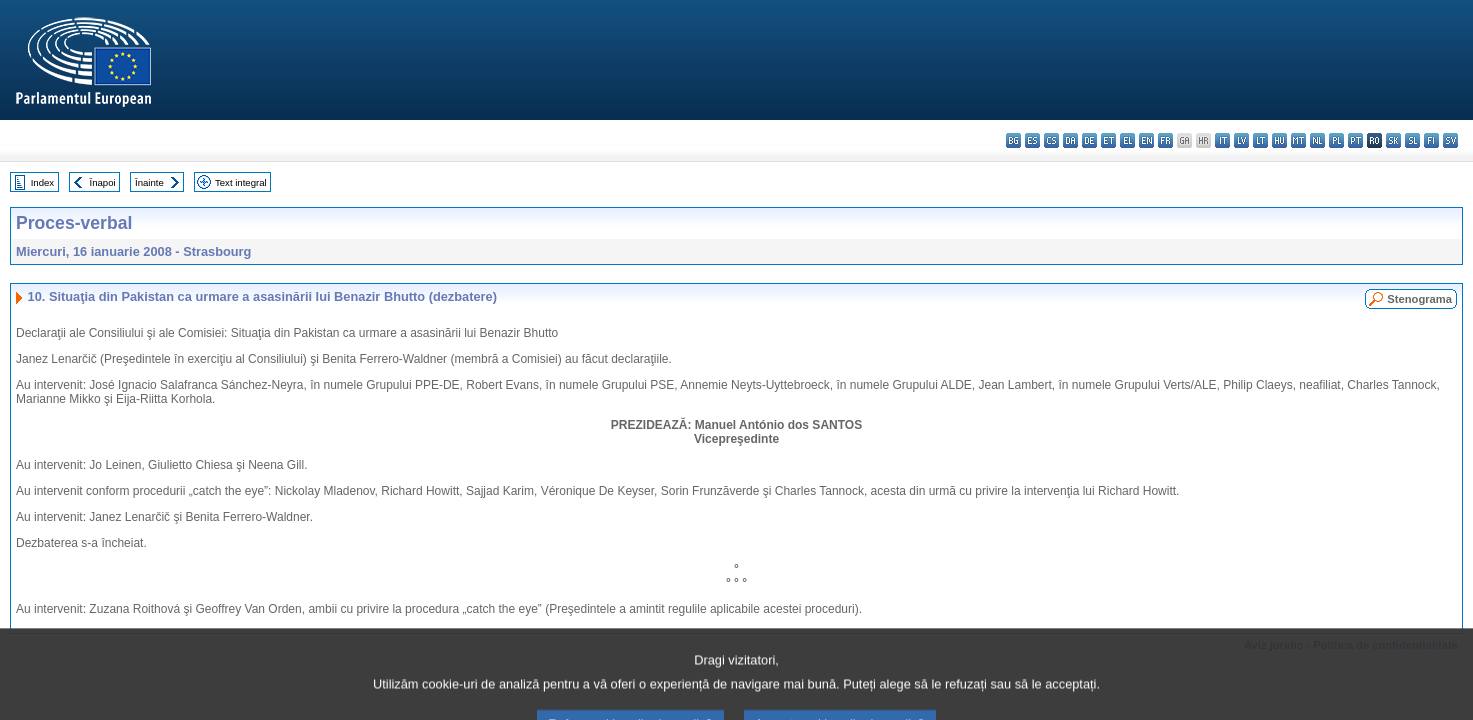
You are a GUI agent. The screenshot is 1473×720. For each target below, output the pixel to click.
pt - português (1355, 140)
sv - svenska (1450, 140)
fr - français (1165, 140)
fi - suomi (1431, 140)
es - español (1032, 140)
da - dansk (1070, 140)
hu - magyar (1279, 140)
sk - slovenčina (1393, 140)
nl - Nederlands (1317, 140)
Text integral (241, 182)
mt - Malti (1298, 140)
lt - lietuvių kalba (1260, 140)
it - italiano (1222, 140)
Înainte (149, 182)
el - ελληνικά (1127, 140)
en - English (1146, 140)
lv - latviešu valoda (1241, 140)
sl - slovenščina (1412, 140)
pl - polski (1336, 140)
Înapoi (103, 182)
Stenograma (1419, 299)
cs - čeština (1051, 140)
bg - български (1013, 140)
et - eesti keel (1108, 140)
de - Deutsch (1089, 140)
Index (42, 182)
